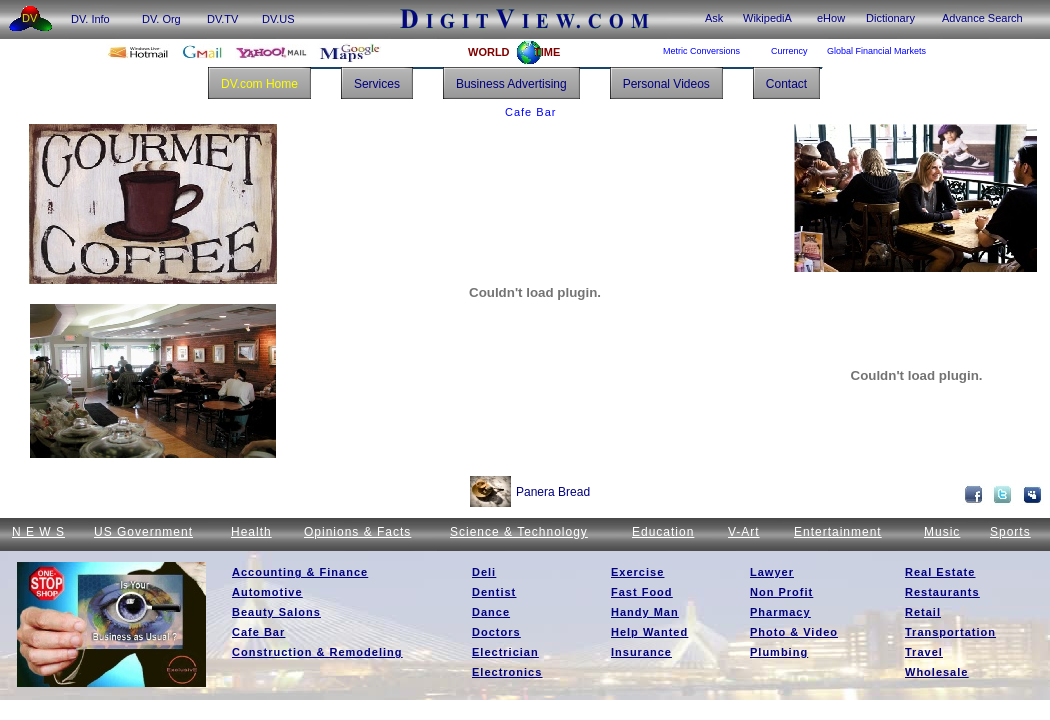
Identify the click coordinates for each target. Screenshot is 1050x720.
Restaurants (942, 592)
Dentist (494, 592)
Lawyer (772, 572)
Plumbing (779, 652)
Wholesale (936, 672)
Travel (924, 652)
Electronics (507, 672)
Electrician (505, 652)
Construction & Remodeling (317, 652)
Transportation (950, 632)
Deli (484, 572)
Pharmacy (780, 612)
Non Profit (781, 592)
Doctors (496, 632)
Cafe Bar (258, 632)
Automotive (267, 592)
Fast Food (642, 592)
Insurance (641, 652)
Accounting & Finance (300, 572)
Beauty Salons (276, 612)
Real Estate (940, 572)
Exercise (637, 572)
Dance (491, 612)
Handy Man (645, 612)
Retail (923, 612)
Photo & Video (794, 632)
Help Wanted (649, 632)
